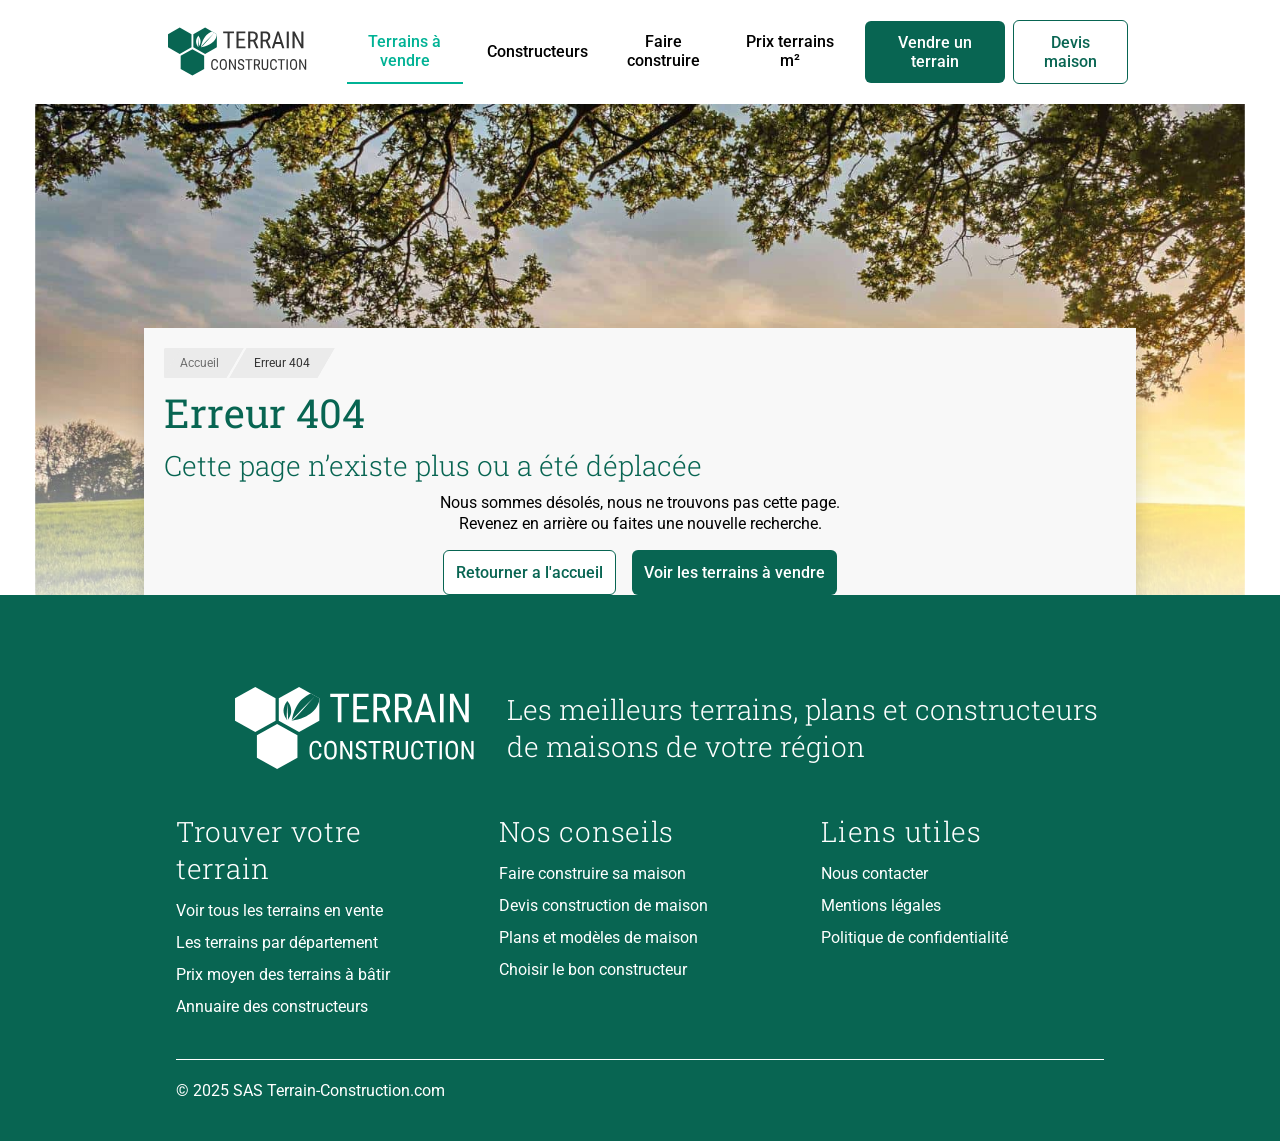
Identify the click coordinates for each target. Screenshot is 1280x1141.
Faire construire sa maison (592, 873)
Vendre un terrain (935, 52)
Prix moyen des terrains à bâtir (283, 974)
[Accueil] (237, 52)
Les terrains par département (277, 942)
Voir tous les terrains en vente (279, 910)
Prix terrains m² (790, 51)
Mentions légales (881, 905)
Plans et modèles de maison (598, 937)
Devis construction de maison (603, 905)
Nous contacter (874, 873)
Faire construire (663, 51)
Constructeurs (537, 51)
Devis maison (1070, 52)
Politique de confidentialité (914, 937)
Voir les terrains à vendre (734, 572)
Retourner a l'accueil (529, 572)
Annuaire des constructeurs (272, 1006)
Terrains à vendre (404, 51)
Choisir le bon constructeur (593, 969)
